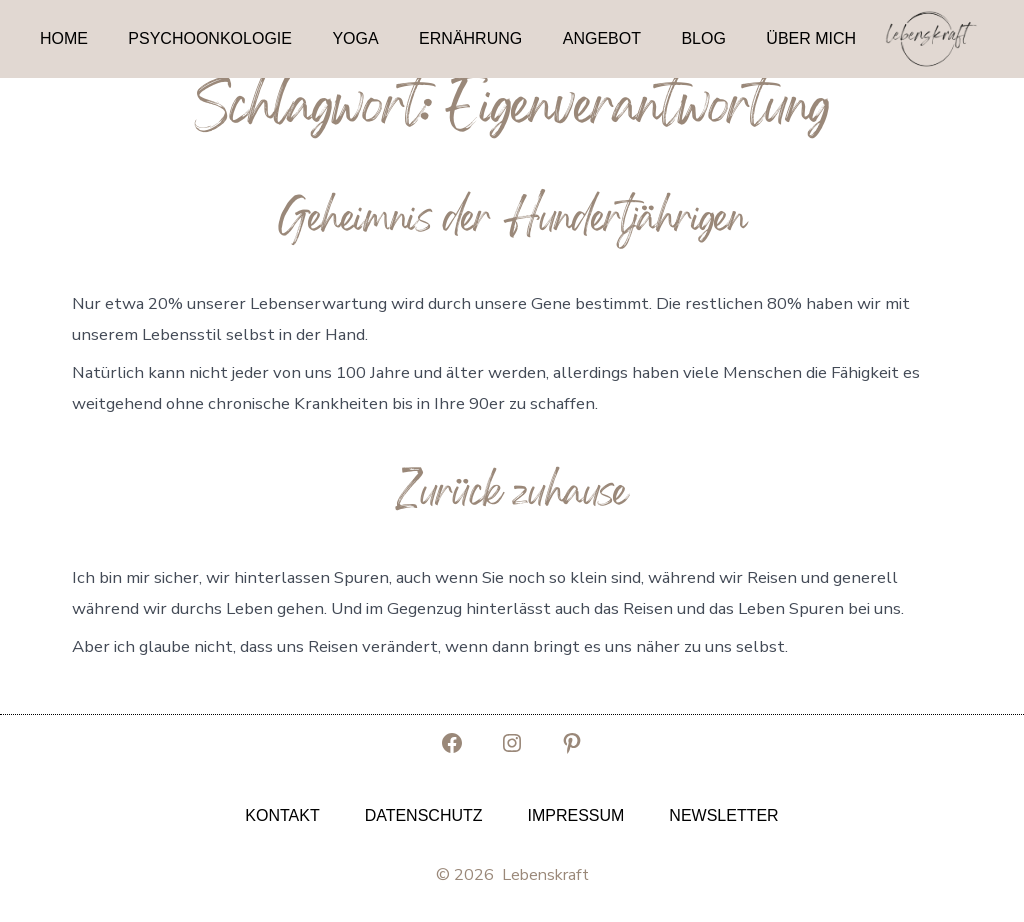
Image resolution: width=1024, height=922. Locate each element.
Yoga (355, 38)
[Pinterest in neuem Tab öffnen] (572, 743)
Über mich (811, 38)
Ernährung (470, 38)
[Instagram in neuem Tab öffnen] (512, 743)
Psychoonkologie (210, 38)
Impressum (575, 815)
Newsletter (723, 815)
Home (64, 38)
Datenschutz (424, 815)
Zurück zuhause (512, 496)
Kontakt (282, 815)
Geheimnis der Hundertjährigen (512, 222)
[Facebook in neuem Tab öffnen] (452, 743)
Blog (703, 38)
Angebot (602, 38)
